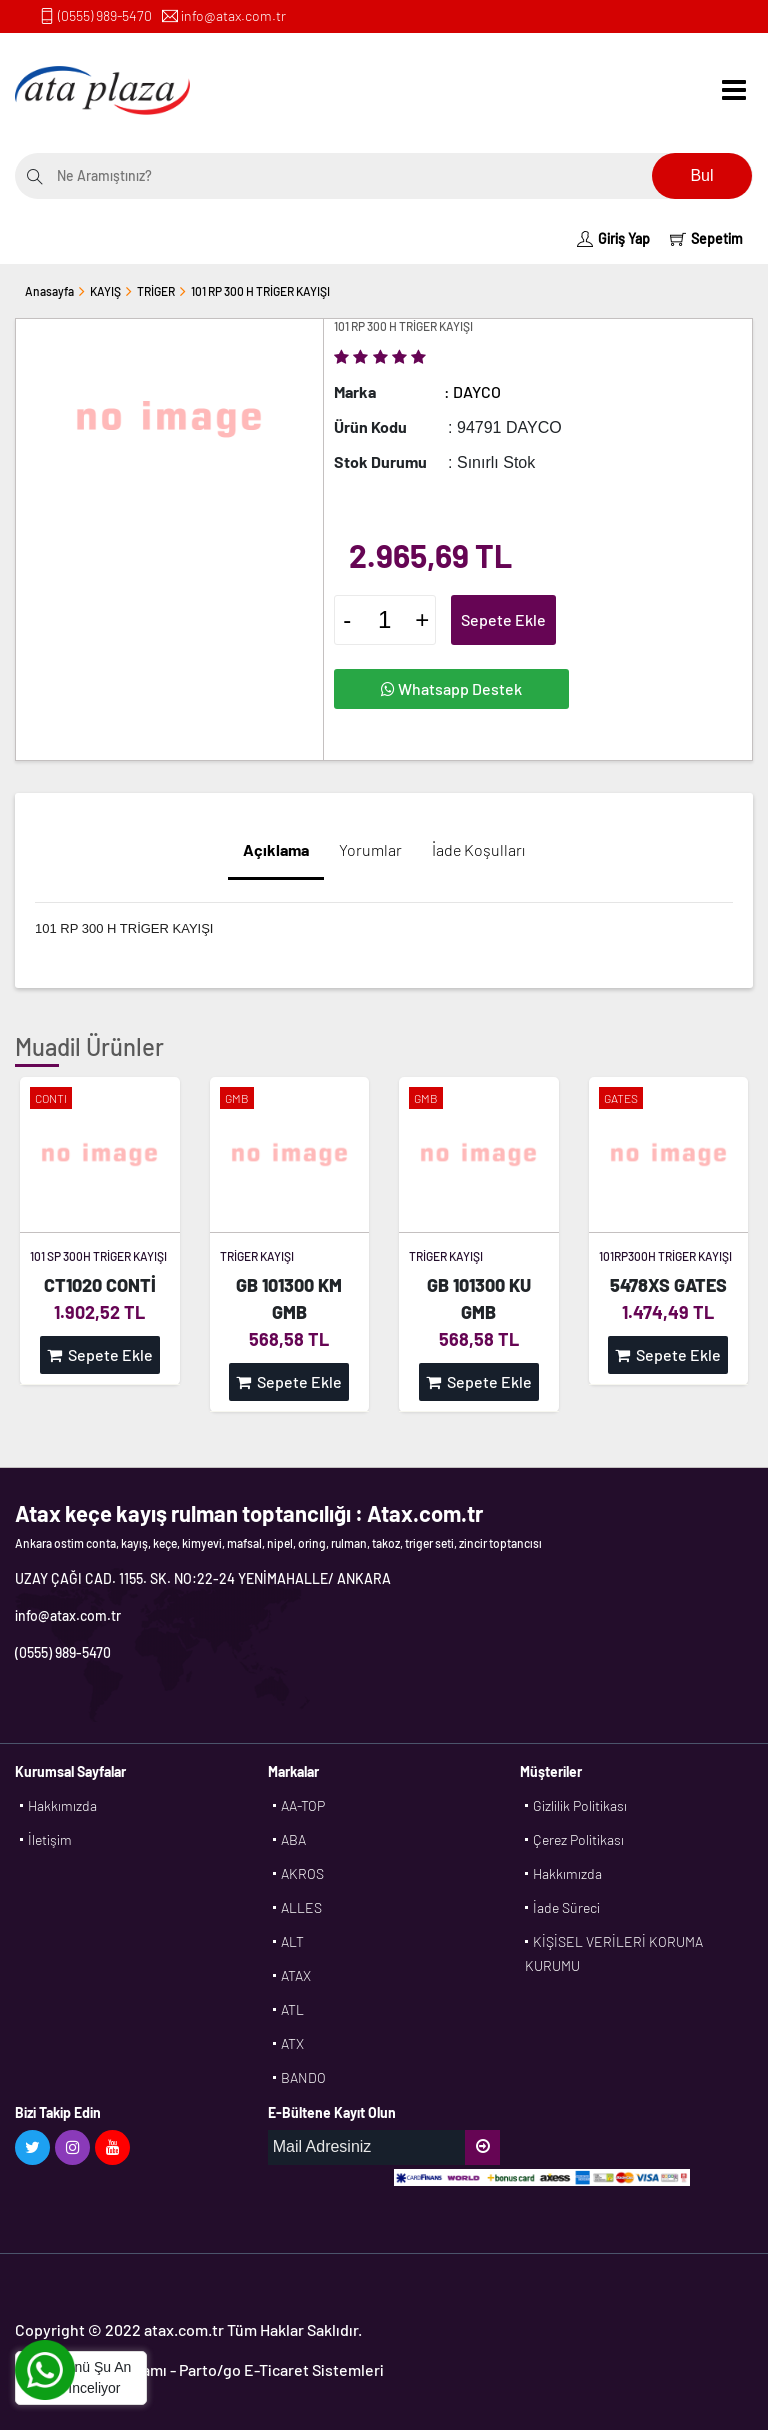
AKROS (302, 1873)
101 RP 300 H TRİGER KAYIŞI (260, 291)
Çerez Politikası (578, 1839)
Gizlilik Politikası (580, 1805)
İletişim (50, 1839)
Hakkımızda (62, 1805)
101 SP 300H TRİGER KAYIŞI (98, 1256)
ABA (293, 1839)
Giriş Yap (613, 238)
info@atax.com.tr (233, 15)
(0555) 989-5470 (105, 15)
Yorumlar (370, 849)
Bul (701, 175)
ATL (292, 2009)
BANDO (303, 2077)
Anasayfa (49, 291)
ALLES (301, 1907)
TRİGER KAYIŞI (257, 1256)
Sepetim (706, 238)
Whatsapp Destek (451, 688)
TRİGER (156, 291)
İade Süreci (566, 1907)
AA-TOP (303, 1805)
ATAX (296, 1975)
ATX (292, 2043)
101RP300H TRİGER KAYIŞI (665, 1256)
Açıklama (276, 849)
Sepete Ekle (503, 619)
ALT (292, 1941)
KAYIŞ (105, 291)
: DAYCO (472, 391)
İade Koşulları (478, 849)
